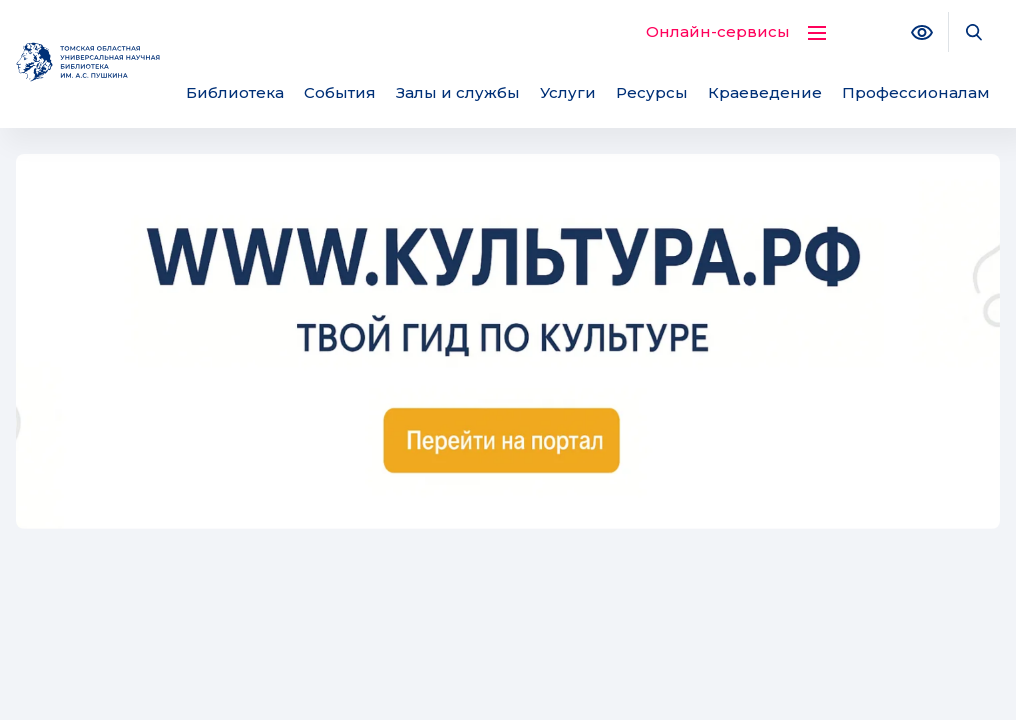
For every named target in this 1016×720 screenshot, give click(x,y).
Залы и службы (458, 92)
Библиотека (235, 92)
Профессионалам (916, 92)
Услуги (568, 92)
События (340, 92)
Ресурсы (652, 92)
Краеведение (765, 92)
